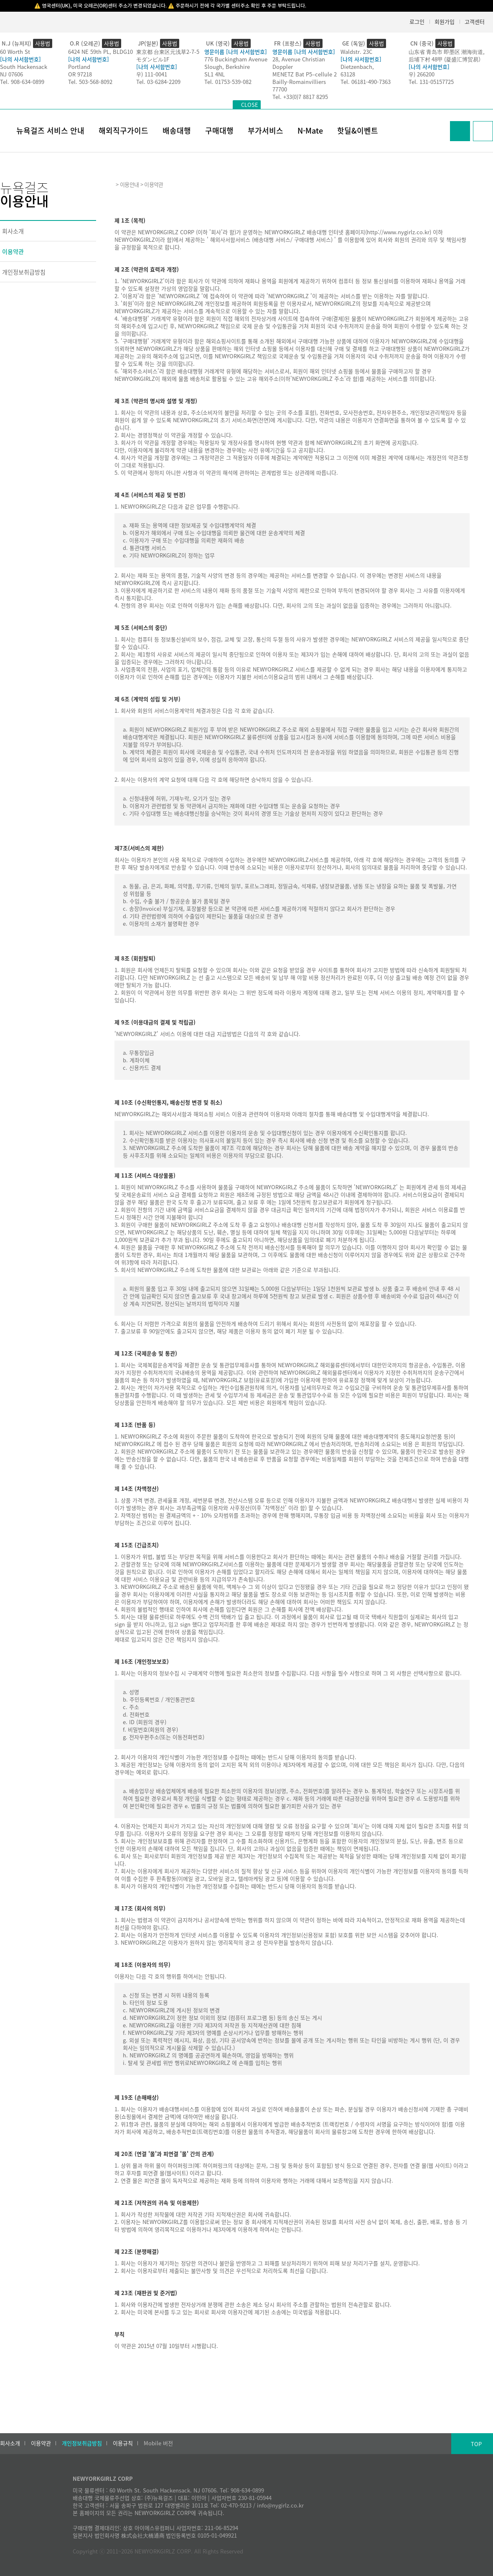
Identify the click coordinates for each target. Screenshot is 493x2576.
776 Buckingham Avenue (235, 59)
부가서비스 (265, 130)
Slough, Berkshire (227, 67)
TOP (476, 2444)
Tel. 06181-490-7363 (366, 82)
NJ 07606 (11, 74)
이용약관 (13, 251)
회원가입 (445, 21)
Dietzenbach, (357, 67)
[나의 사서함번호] (20, 59)
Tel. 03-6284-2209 (158, 82)
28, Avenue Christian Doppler (298, 63)
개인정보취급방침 (24, 272)
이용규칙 (123, 2443)
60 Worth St (15, 52)
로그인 (416, 21)
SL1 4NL (214, 74)
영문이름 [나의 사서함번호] (235, 52)
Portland (79, 67)
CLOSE (249, 105)
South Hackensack (23, 67)
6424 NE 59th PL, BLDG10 (100, 52)
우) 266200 (422, 74)
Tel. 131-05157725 (431, 82)
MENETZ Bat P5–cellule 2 (304, 74)
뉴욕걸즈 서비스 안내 (50, 130)
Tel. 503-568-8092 (90, 82)
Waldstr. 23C (356, 52)
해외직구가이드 (123, 130)
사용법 (42, 43)
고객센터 (475, 21)
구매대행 (219, 130)
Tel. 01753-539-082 (228, 82)
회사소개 (13, 231)
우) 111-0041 (151, 74)
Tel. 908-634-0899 (22, 82)
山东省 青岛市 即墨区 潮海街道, (447, 52)
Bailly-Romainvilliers (299, 82)
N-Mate (310, 130)
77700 (279, 89)
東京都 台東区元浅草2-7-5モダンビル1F (167, 55)
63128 (348, 74)
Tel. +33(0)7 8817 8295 (300, 97)
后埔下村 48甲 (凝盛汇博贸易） (446, 59)
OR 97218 (80, 74)
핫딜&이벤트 (357, 130)
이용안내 (129, 184)
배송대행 (177, 130)
